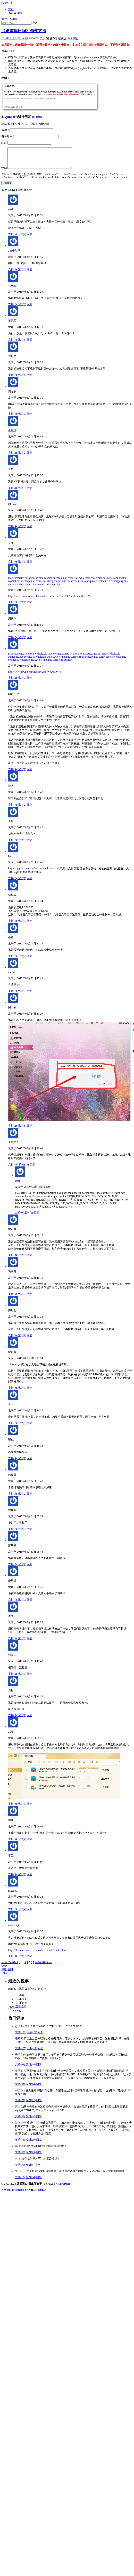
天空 (17, 2111)
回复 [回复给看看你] (29, 457)
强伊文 (62, 38)
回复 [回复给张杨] (29, 492)
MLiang (19, 2163)
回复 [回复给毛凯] (29, 1643)
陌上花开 (20, 2127)
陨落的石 (20, 2075)
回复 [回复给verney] (29, 995)
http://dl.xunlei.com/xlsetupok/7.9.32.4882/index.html (37, 1954)
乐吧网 (19, 2043)
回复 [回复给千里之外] (32, 1169)
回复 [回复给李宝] (29, 1879)
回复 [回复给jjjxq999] (29, 1913)
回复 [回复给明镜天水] (29, 773)
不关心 (23, 2003)
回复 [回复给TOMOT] (29, 308)
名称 (5, 130)
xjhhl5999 (11, 117)
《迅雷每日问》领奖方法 (23, 31)
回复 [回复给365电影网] (29, 274)
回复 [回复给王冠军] (29, 344)
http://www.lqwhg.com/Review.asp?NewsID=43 (34, 676)
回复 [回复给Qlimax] (29, 530)
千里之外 (20, 2059)
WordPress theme (14, 2194)
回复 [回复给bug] (29, 882)
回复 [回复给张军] (29, 1427)
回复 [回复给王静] (29, 844)
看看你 (12, 434)
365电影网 (14, 255)
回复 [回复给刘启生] (29, 379)
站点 (4, 142)
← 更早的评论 (9, 1966)
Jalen (18, 1185)
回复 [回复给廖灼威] (29, 1568)
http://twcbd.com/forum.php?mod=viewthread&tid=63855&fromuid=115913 (50, 600)
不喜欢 (23, 2007)
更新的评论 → (43, 1966)
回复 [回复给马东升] (29, 1298)
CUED (42, 2194)
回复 (40, 2036)
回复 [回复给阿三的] (29, 1130)
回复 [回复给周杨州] (29, 641)
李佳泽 (19, 2150)
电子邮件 (7, 136)
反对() (22, 238)
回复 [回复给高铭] (29, 238)
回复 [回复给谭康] (29, 1843)
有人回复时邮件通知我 (18, 194)
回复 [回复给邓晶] (29, 1808)
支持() (12, 238)
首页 (11, 9)
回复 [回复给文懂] (29, 566)
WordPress (63, 2188)
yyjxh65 (19, 2030)
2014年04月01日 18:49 (14, 38)
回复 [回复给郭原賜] (29, 1498)
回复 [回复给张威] (29, 1462)
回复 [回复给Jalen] (36, 1217)
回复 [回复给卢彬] (29, 1719)
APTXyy (20, 2095)
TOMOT (13, 290)
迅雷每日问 (15, 12)
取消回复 (37, 117)
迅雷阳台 (6, 3)
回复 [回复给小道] (29, 960)
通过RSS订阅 (9, 19)
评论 (73, 38)
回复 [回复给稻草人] (29, 925)
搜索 (35, 22)
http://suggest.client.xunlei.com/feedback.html (33, 873)
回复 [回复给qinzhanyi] (29, 1960)
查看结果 (20, 2011)
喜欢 (22, 1999)
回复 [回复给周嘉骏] (29, 418)
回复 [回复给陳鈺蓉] (29, 1259)
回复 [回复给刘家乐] (29, 1678)
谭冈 (11, 790)
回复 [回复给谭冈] (29, 809)
